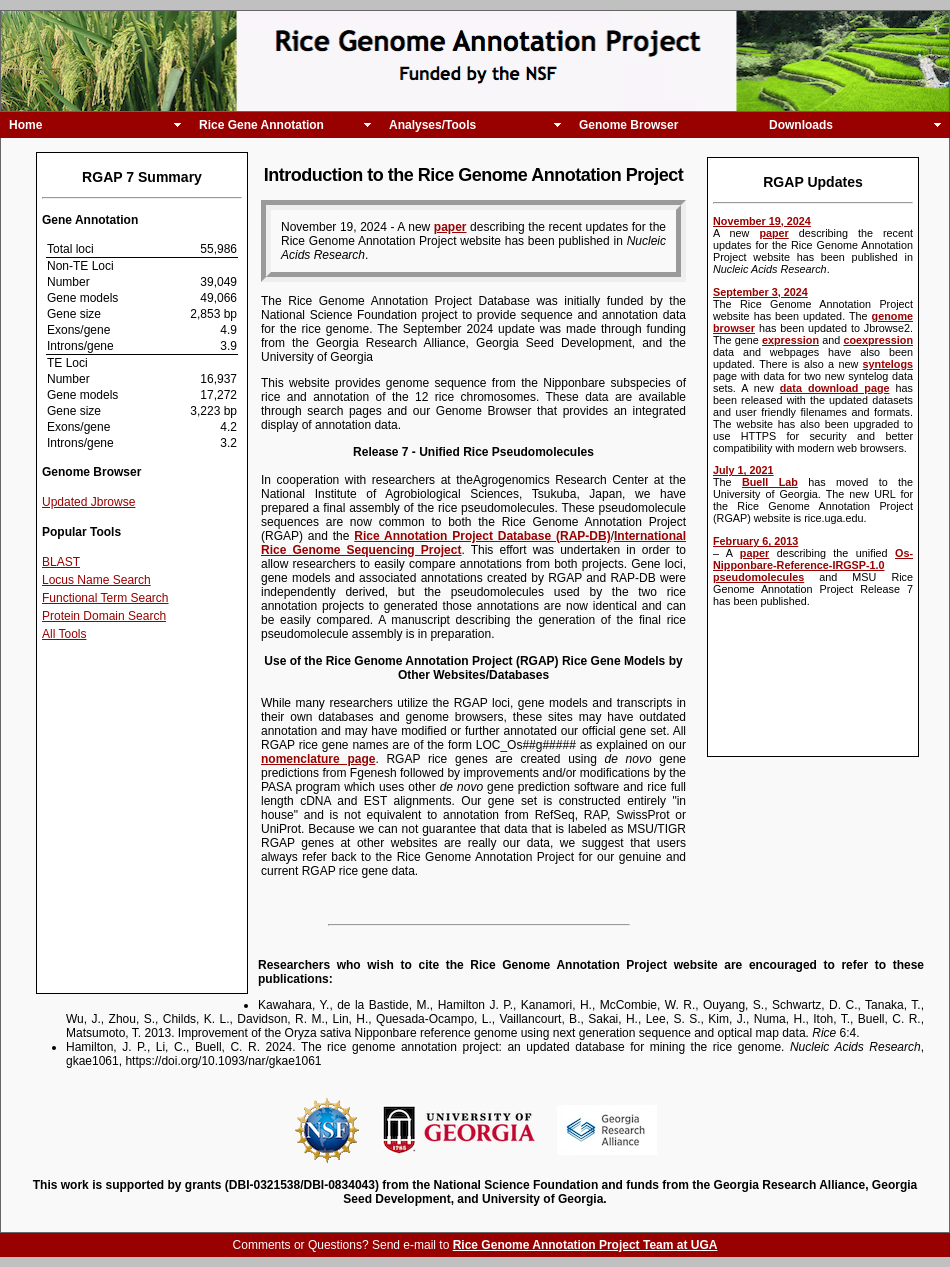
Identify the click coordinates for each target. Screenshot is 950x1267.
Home (25, 125)
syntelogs (888, 364)
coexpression (878, 340)
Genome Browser (628, 125)
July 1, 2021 (743, 470)
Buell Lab (770, 482)
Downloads (801, 125)
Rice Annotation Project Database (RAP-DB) (482, 536)
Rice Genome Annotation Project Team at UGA (585, 1245)
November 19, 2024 (762, 221)
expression (790, 340)
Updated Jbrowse (88, 502)
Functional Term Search (105, 598)
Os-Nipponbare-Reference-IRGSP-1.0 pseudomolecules (813, 565)
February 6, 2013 (755, 541)
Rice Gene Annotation (261, 125)
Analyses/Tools (432, 125)
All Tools (64, 634)
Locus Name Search (96, 580)
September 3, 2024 (760, 292)
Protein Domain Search (104, 616)
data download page (835, 388)
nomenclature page (318, 759)
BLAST (61, 562)
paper (773, 233)
